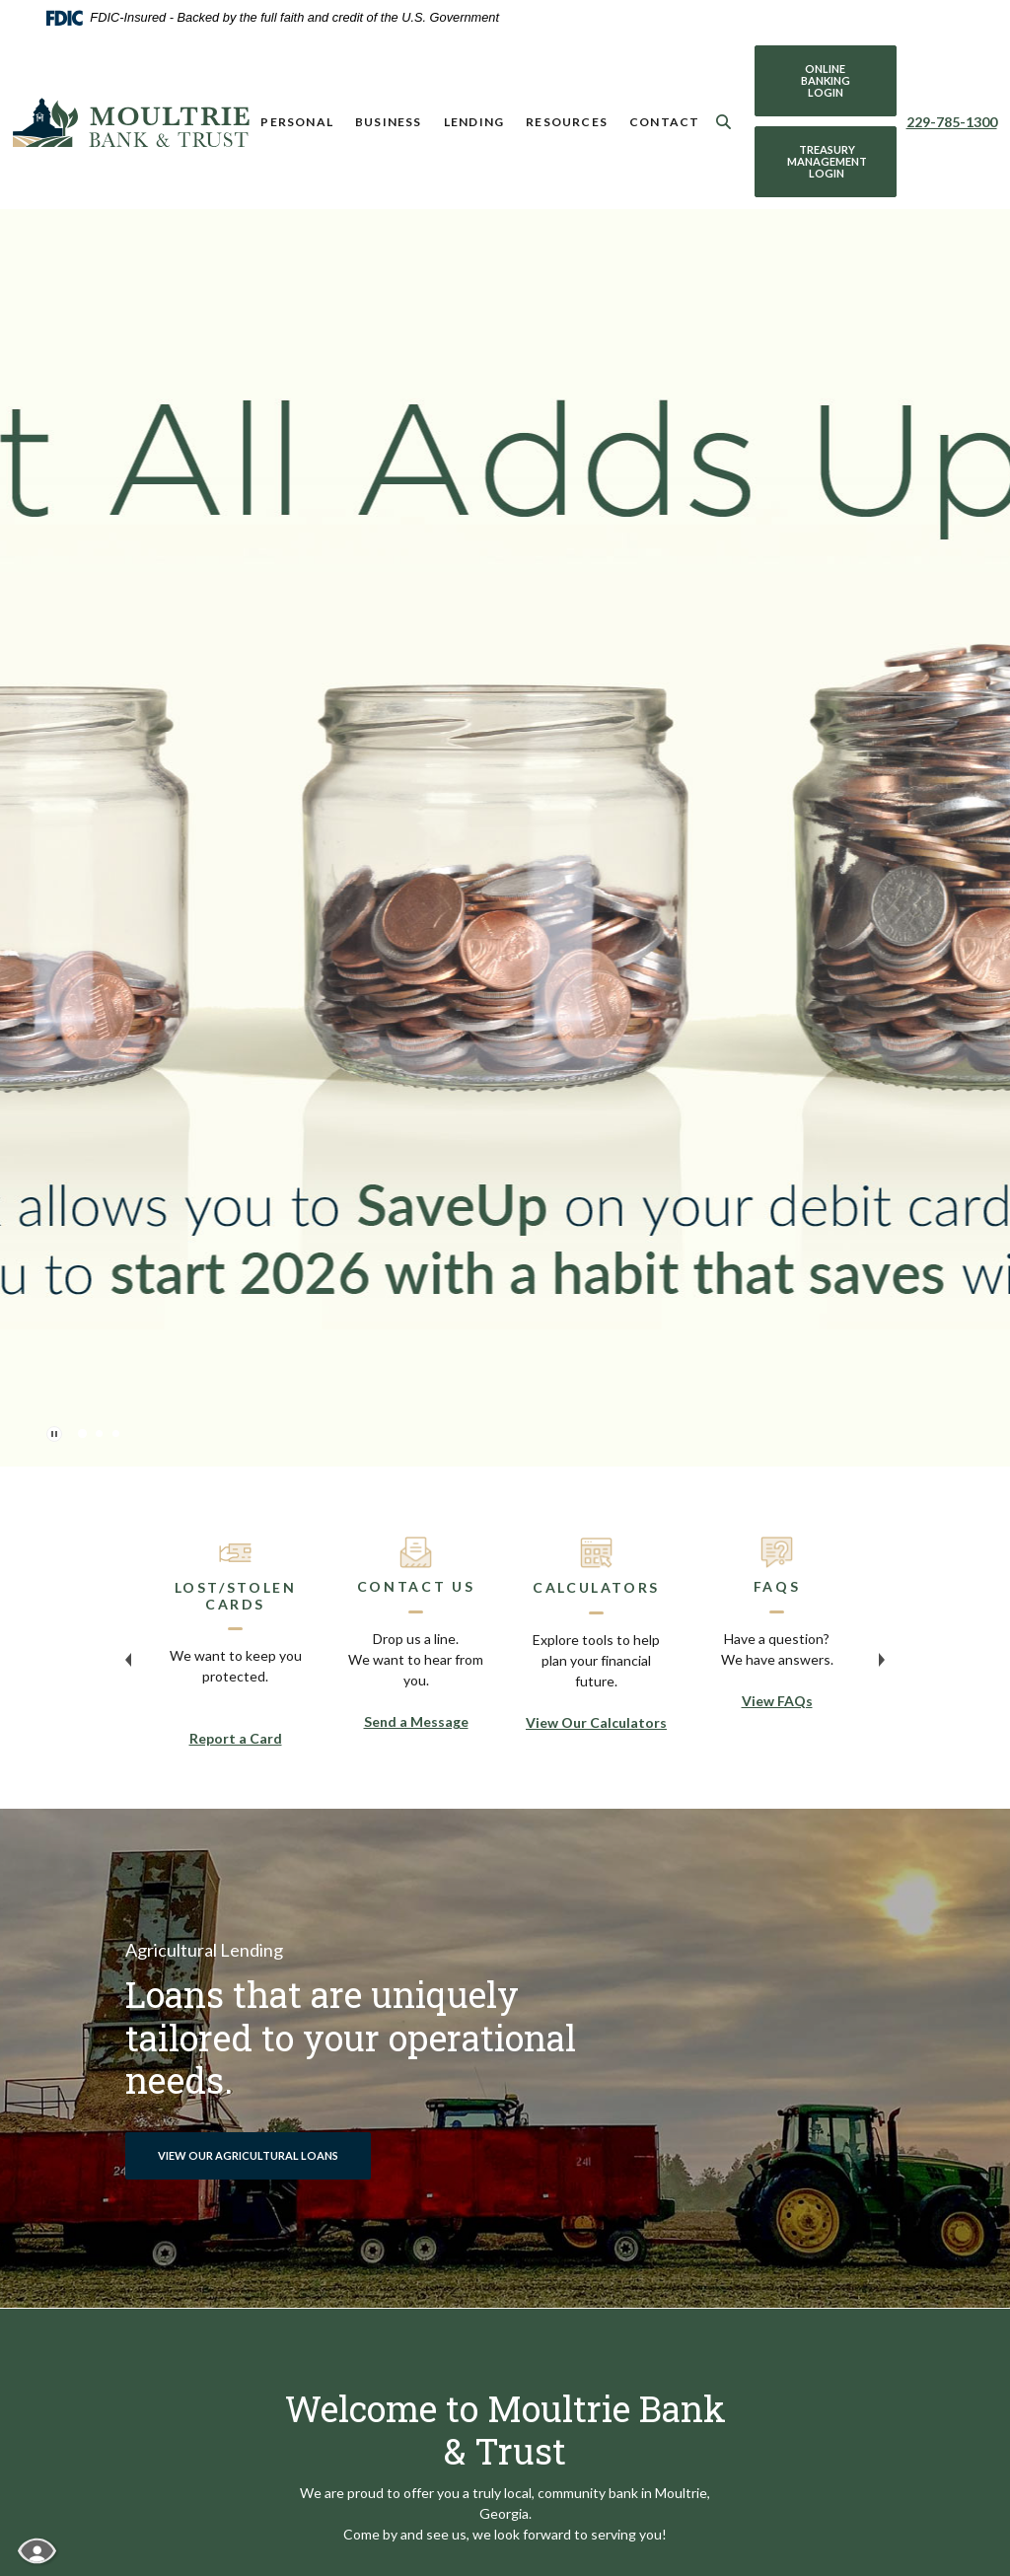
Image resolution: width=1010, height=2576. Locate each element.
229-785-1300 (951, 121)
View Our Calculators (596, 1722)
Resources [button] (567, 121)
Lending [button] (474, 121)
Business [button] (388, 121)
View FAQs (777, 1700)
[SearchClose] (724, 121)
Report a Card (235, 1738)
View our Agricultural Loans (248, 2155)
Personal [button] (296, 121)
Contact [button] (664, 121)
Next (882, 1660)
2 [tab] (99, 1433)
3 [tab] (115, 1433)
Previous (128, 1660)
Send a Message (416, 1721)
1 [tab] (82, 1433)
